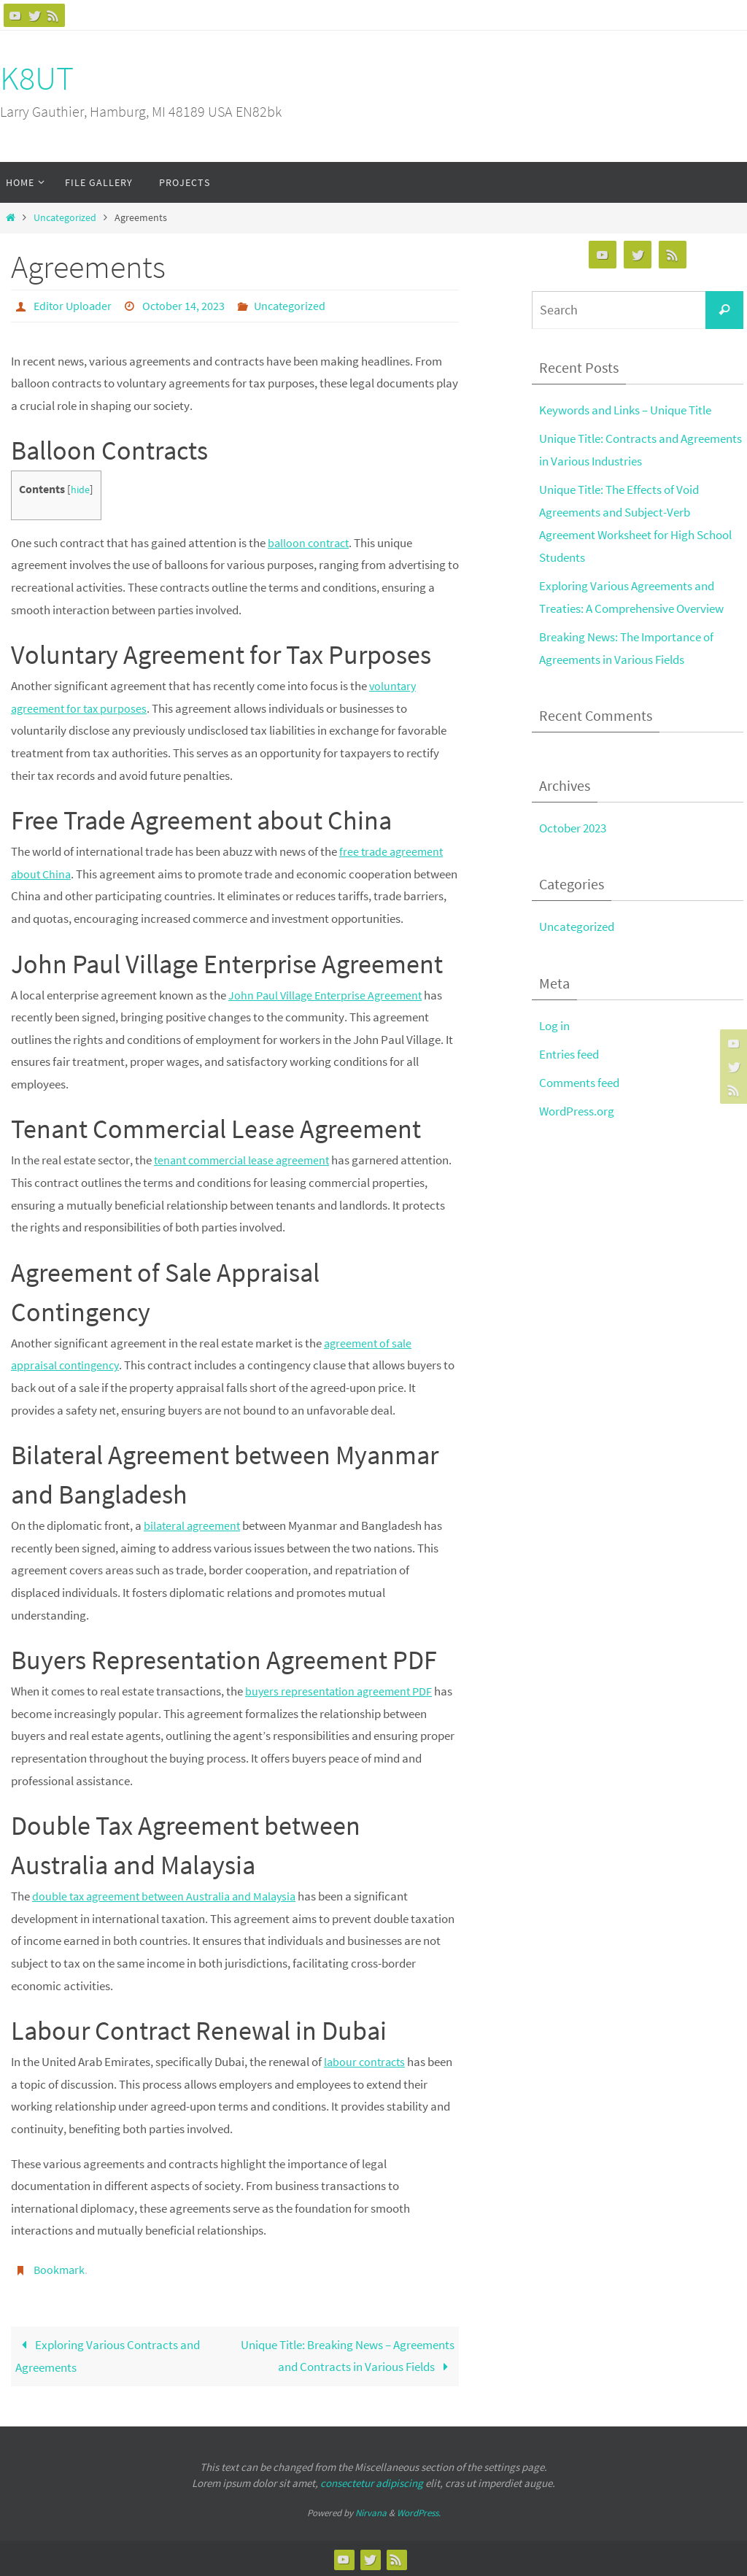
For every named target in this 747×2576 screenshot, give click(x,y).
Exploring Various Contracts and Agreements (107, 2355)
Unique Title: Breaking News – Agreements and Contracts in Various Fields (347, 2354)
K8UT (37, 78)
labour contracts (366, 2061)
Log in (554, 1024)
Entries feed (569, 1052)
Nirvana (371, 2511)
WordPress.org (576, 1109)
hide (80, 488)
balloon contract (310, 542)
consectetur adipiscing (371, 2482)
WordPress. (419, 2511)
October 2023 (572, 827)
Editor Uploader (73, 305)
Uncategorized (65, 218)
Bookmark (59, 2269)
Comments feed (579, 1080)
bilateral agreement (194, 1525)
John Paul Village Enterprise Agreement (328, 994)
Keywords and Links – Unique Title (625, 410)
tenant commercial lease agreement (246, 1159)
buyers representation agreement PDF (341, 1690)
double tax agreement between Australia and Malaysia (170, 1895)
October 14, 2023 (183, 305)
